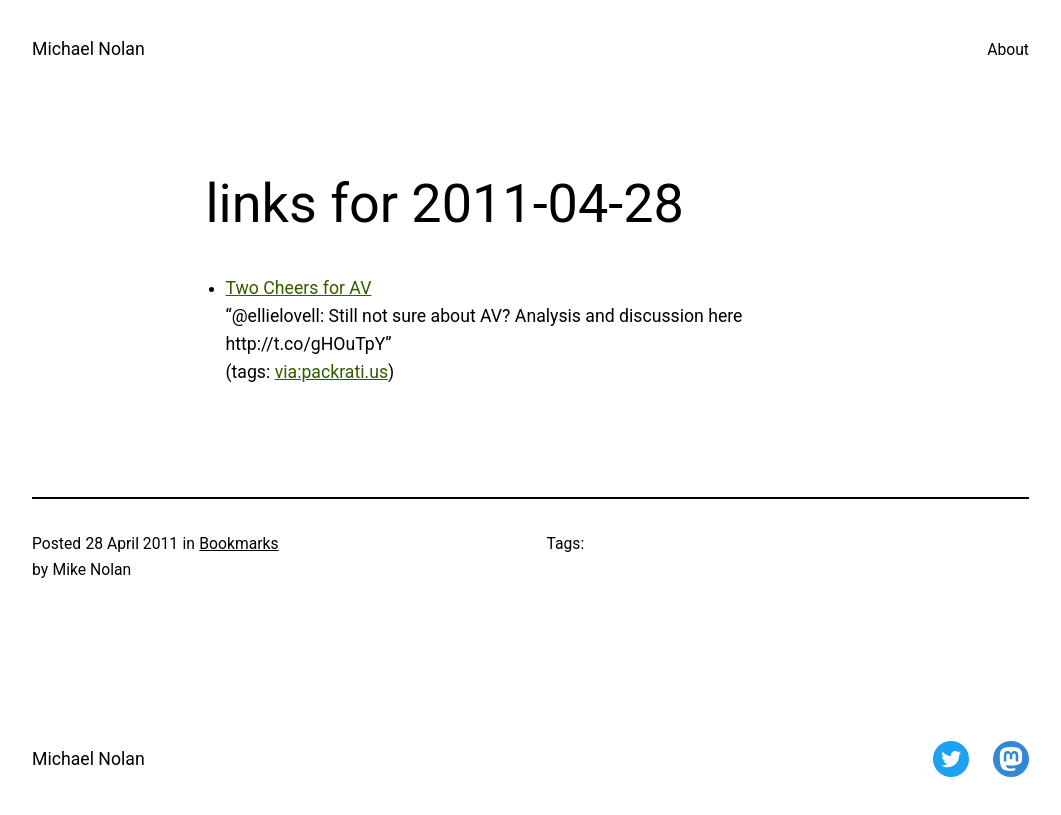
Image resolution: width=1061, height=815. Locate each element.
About (1008, 49)
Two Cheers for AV (299, 288)
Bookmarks (238, 543)
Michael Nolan (88, 49)
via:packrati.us (331, 372)
